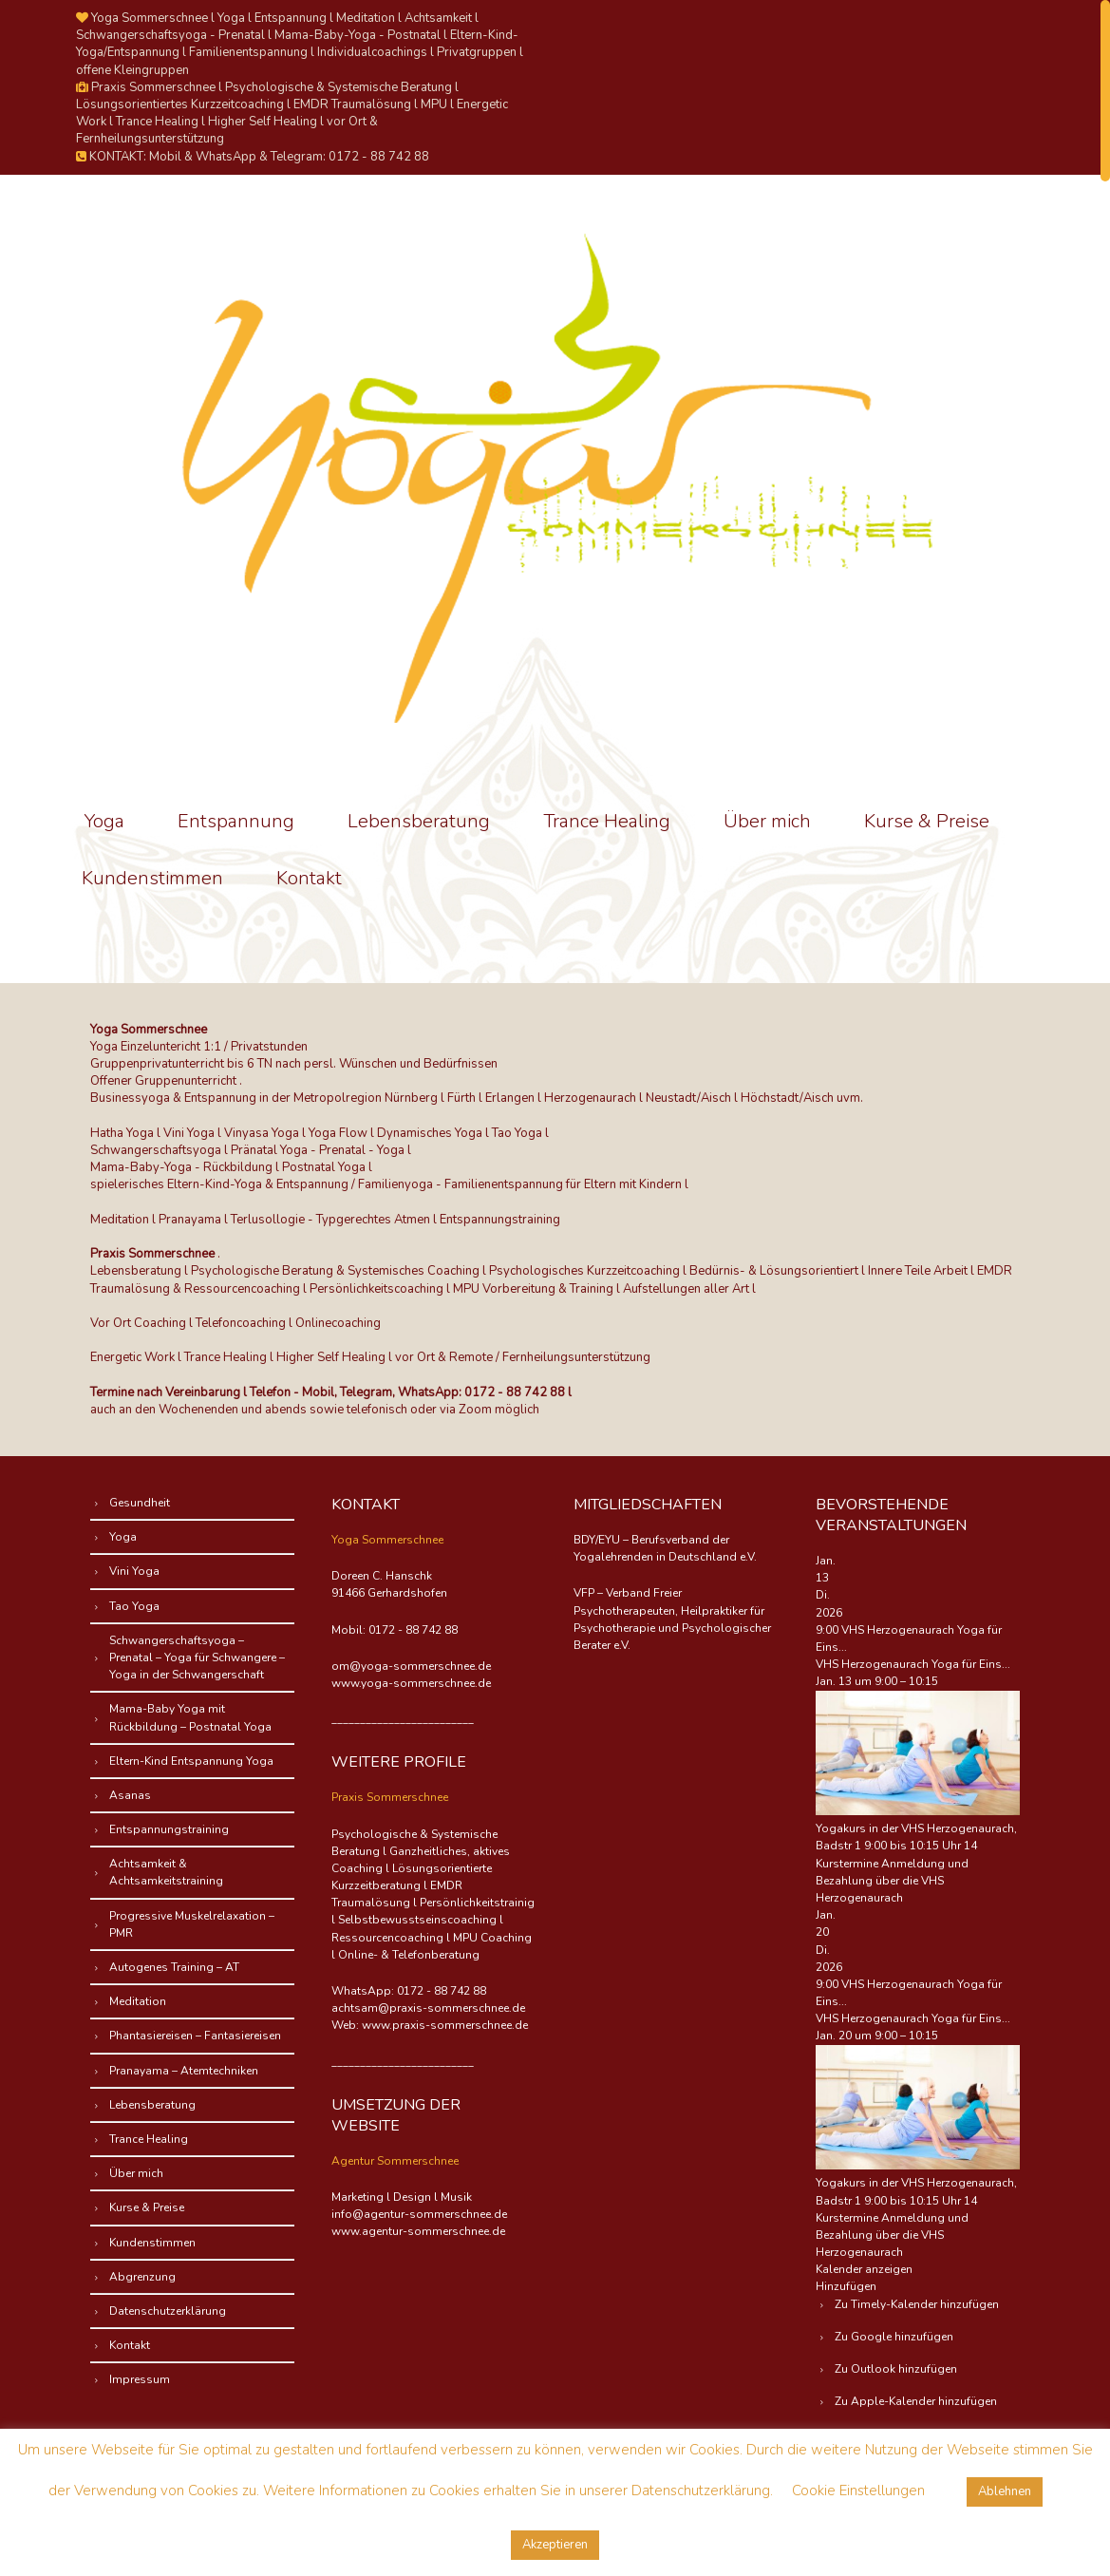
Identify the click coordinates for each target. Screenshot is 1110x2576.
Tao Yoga (134, 1606)
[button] (846, 2286)
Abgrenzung (142, 2276)
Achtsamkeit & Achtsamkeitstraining (166, 1872)
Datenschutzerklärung (167, 2311)
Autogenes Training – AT (174, 1967)
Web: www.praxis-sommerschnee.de (429, 2025)
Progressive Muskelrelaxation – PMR (191, 1924)
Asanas (130, 1795)
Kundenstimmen (152, 878)
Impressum (139, 2379)
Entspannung (236, 821)
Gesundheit (139, 1502)
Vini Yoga (134, 1571)
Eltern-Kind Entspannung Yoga (191, 1761)
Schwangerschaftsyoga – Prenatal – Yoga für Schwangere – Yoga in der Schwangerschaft (197, 1657)
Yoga (104, 821)
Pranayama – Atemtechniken (183, 2070)
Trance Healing (606, 821)
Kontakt (309, 878)
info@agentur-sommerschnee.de (419, 2214)
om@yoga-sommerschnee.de (411, 1666)
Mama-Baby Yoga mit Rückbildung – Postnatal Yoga (190, 1717)
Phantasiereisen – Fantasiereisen (195, 2035)
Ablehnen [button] (1004, 2491)
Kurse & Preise (926, 821)
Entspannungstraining (169, 1829)
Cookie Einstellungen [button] (858, 2490)
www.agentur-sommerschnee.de (418, 2231)
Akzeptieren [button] (555, 2544)
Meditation (137, 2001)
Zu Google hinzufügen (894, 2336)
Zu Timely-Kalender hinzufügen (917, 2304)
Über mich (767, 821)
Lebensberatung (419, 821)
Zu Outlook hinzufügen (896, 2369)
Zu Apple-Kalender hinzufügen (916, 2401)
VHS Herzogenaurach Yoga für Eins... (913, 1664)
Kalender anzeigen (864, 2269)
